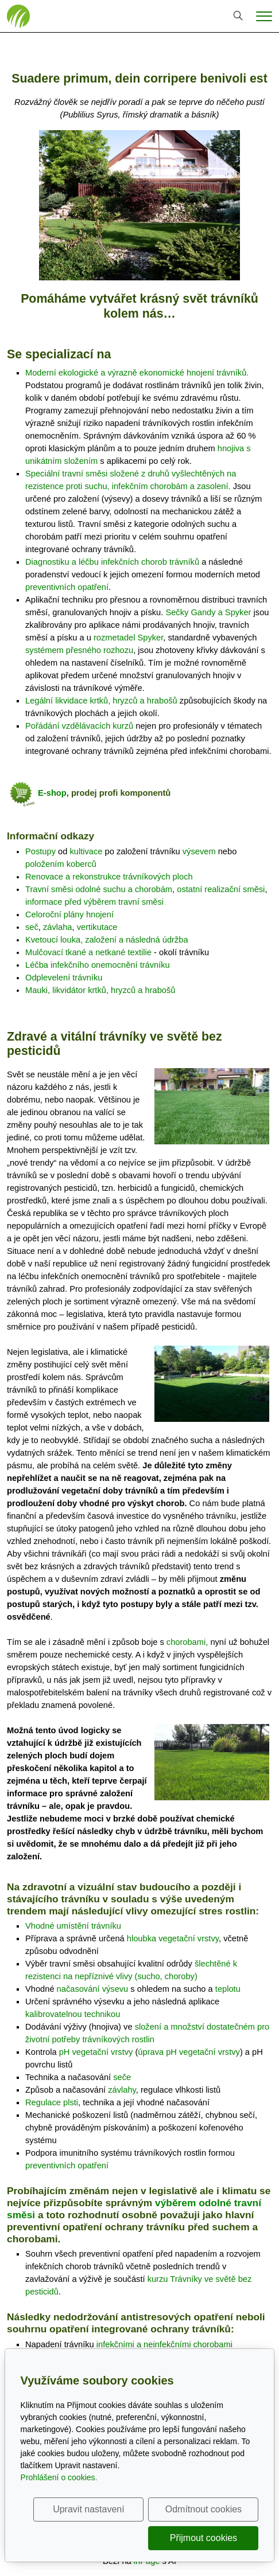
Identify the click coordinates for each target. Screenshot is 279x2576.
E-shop (52, 793)
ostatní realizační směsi (221, 889)
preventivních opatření (66, 587)
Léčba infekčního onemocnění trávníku (97, 965)
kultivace (85, 851)
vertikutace (97, 927)
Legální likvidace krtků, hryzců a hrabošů (101, 700)
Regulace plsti (51, 2102)
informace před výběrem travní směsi (94, 901)
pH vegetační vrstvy (96, 2052)
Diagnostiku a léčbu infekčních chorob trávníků (112, 561)
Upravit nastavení (89, 2509)
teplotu (228, 1988)
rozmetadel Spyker (128, 637)
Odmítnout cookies (203, 2509)
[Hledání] (238, 16)
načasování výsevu (93, 1988)
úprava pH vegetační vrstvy (189, 2052)
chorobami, (187, 1642)
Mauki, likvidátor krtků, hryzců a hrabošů (100, 990)
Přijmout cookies (203, 2538)
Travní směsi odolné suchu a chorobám (98, 889)
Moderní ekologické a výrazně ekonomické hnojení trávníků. (137, 372)
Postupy (40, 851)
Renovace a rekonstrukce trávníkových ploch (109, 876)
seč (31, 927)
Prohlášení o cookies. (59, 2477)
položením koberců (60, 864)
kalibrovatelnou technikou (72, 2014)
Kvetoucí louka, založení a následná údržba (106, 939)
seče (122, 2077)
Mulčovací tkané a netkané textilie (88, 952)
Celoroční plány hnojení (69, 914)
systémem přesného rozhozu (79, 650)
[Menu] (264, 16)
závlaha (57, 927)
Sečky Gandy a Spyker (208, 612)
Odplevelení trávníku (63, 977)
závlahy (122, 2089)
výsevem (199, 851)
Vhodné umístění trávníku (73, 1925)
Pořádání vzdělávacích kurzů (79, 725)
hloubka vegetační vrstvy (173, 1938)
